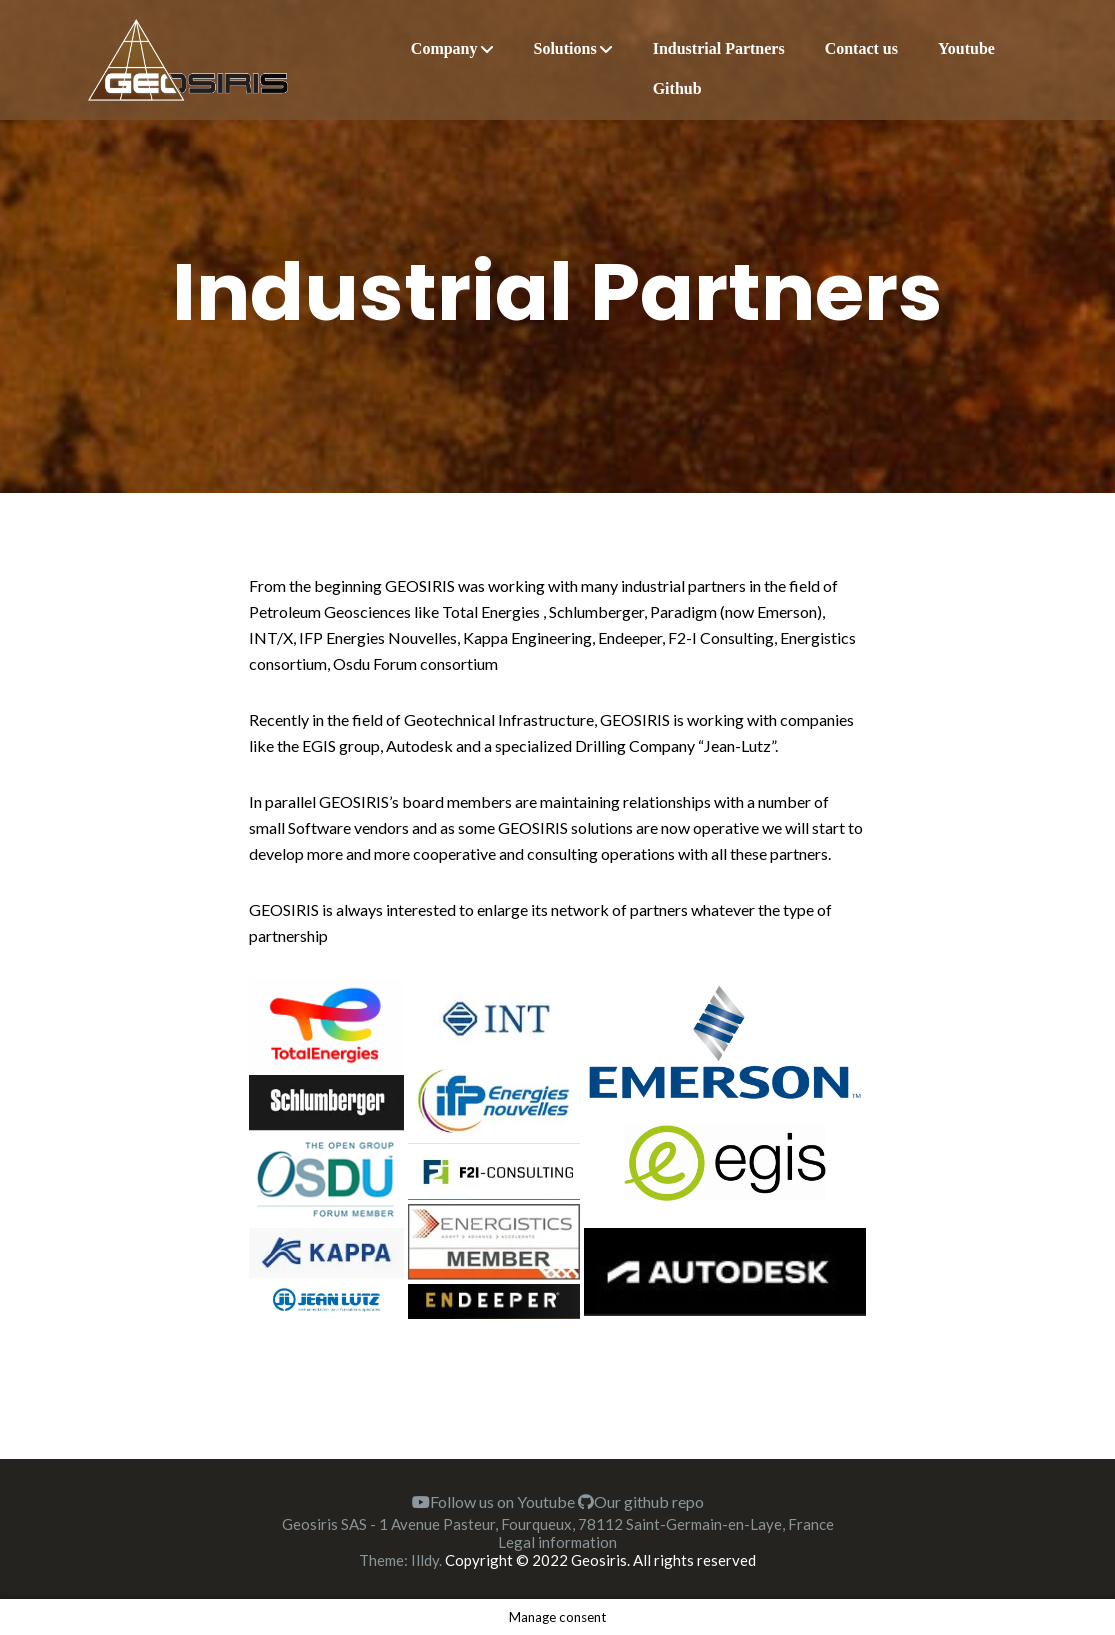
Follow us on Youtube (493, 1501)
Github (677, 88)
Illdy (425, 1560)
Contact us (861, 48)
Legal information (557, 1542)
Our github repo (641, 1501)
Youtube (966, 48)
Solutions (565, 48)
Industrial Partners (719, 48)
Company (444, 48)
